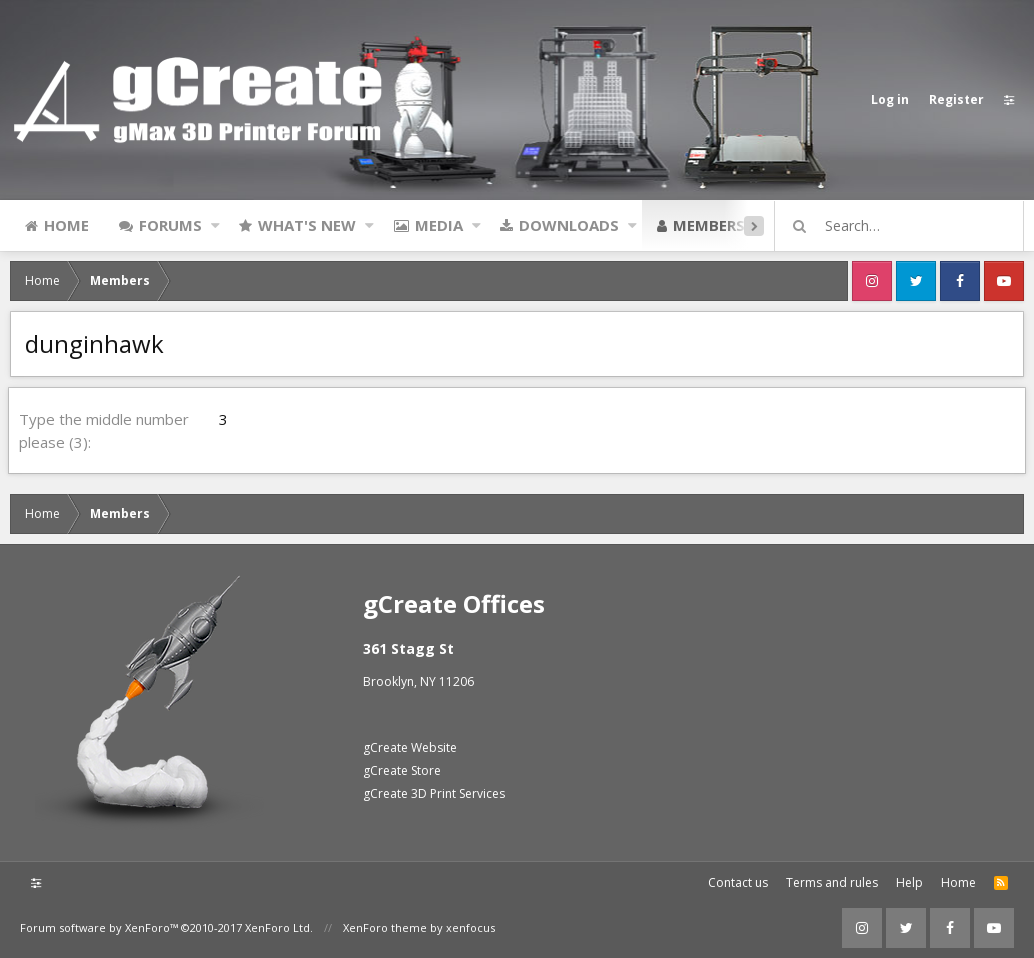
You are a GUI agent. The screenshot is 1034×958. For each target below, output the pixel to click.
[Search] (908, 226)
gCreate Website (410, 747)
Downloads (569, 225)
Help (909, 882)
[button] (215, 225)
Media (439, 225)
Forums (170, 225)
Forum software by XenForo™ (166, 927)
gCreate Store (402, 770)
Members (709, 225)
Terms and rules (832, 882)
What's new (307, 225)
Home (66, 225)
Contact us (738, 882)
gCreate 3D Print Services (434, 793)
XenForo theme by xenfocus (419, 927)
